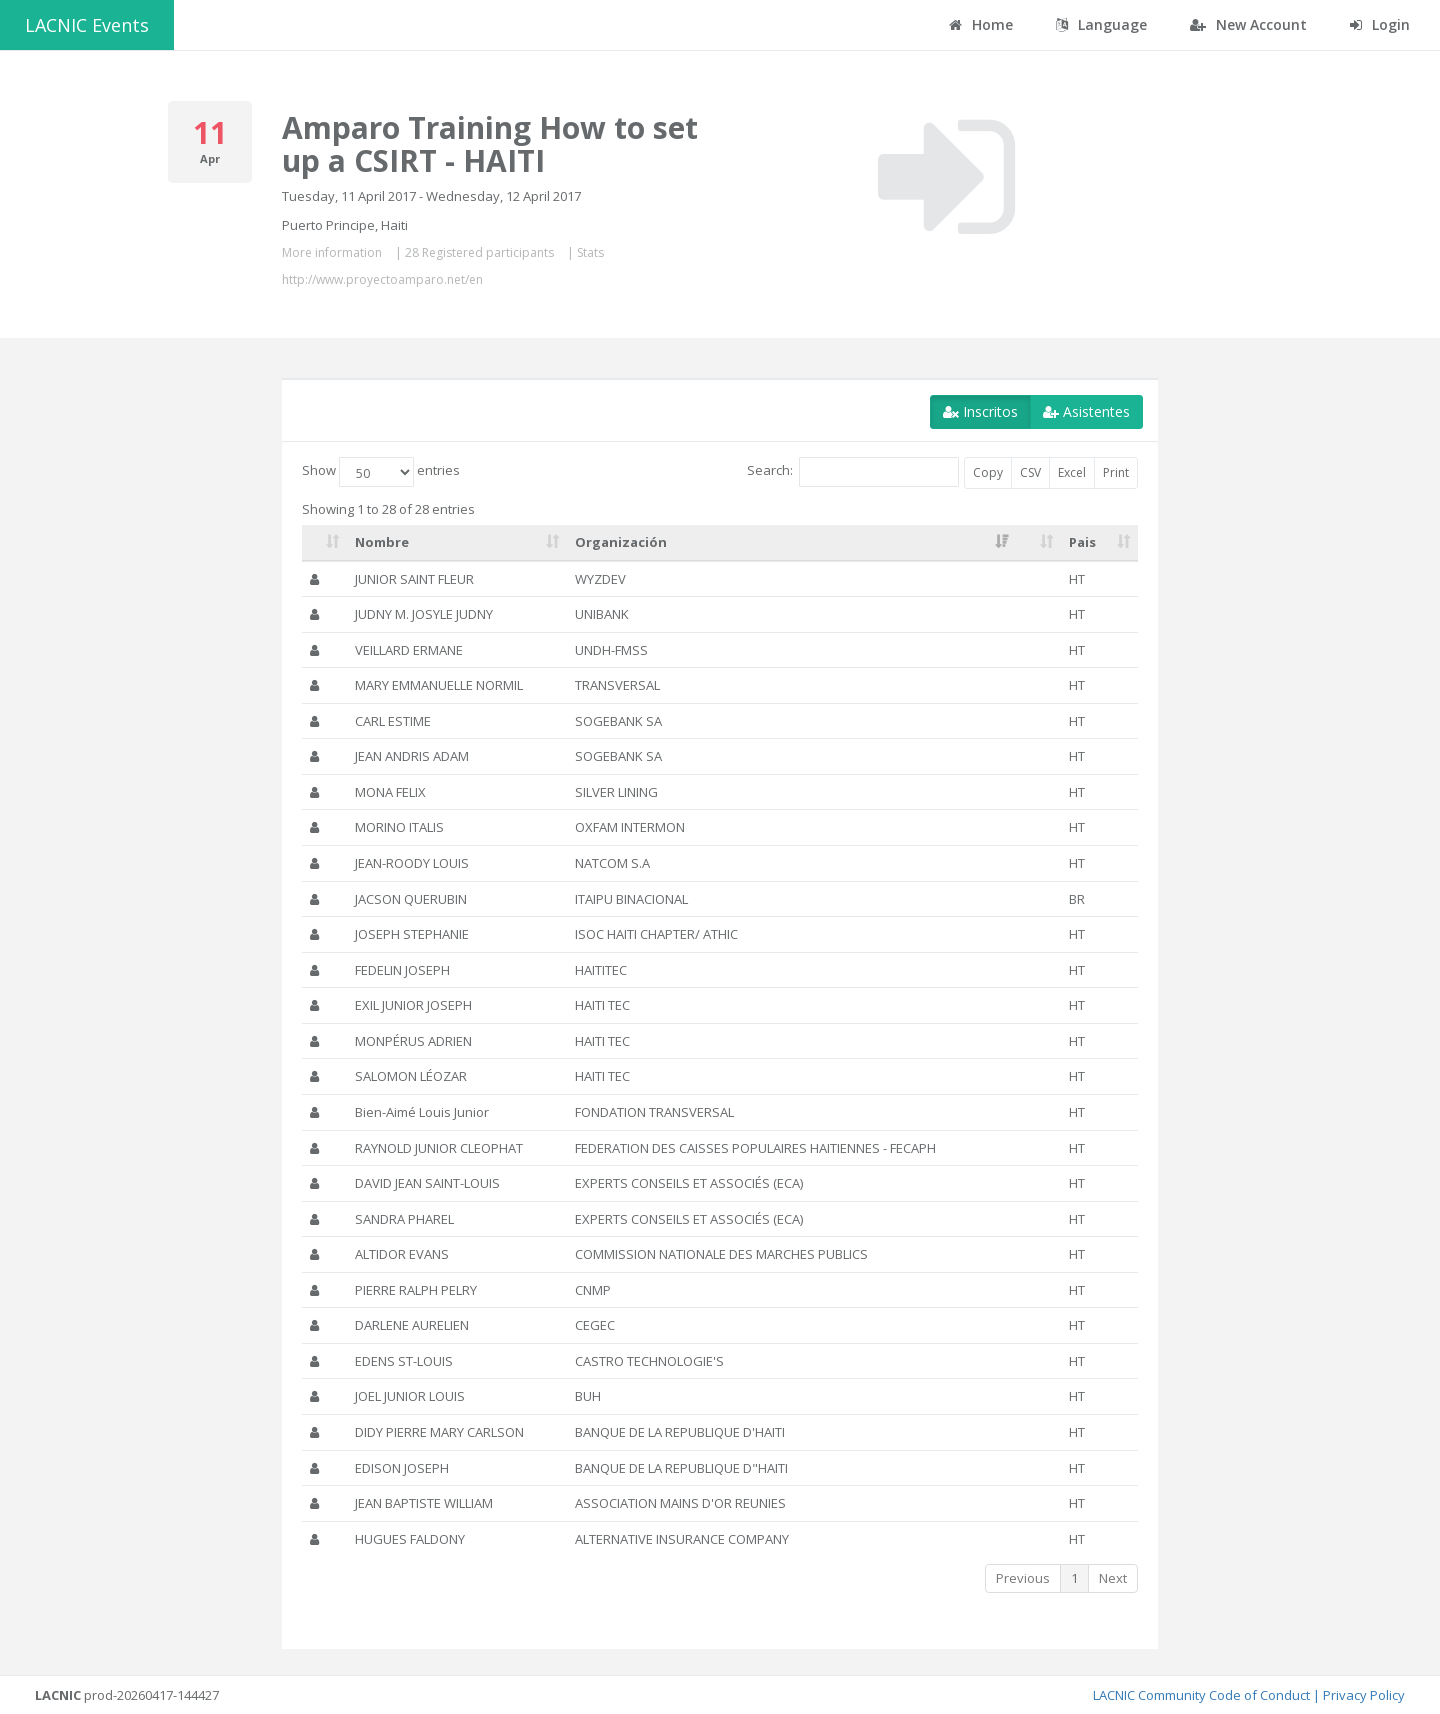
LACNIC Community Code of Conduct (1201, 1695)
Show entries (381, 472)
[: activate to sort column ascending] (324, 543)
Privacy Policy (1364, 1695)
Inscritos (980, 411)
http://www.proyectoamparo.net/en (382, 279)
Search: (853, 472)
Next (1113, 1578)
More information (332, 252)
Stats (590, 252)
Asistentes (1086, 411)
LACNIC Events (87, 25)
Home (981, 24)
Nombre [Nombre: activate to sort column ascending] (382, 542)
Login (1380, 24)
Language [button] (1101, 24)
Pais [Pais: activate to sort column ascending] (1082, 542)
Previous (1023, 1578)
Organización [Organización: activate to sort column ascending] (621, 542)
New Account (1248, 24)
